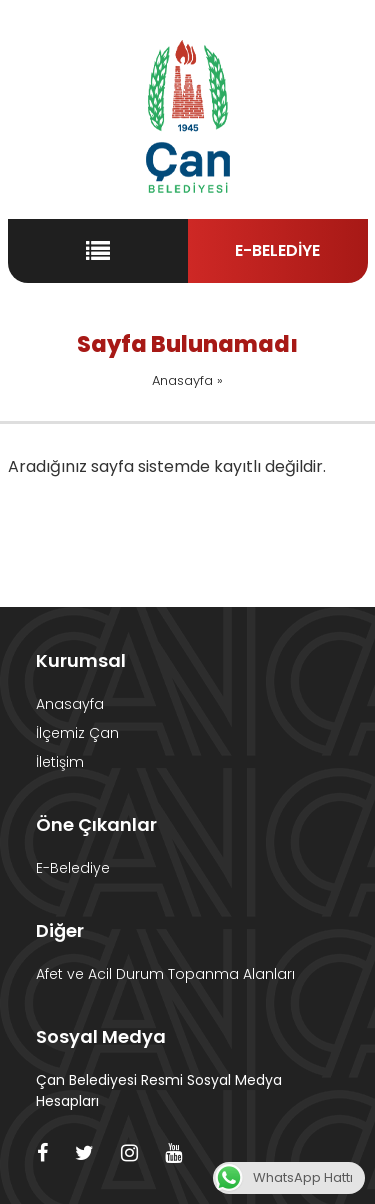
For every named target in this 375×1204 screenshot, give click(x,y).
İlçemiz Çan (77, 733)
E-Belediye (73, 868)
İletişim (60, 762)
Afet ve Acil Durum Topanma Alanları (165, 974)
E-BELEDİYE (277, 250)
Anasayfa (182, 380)
